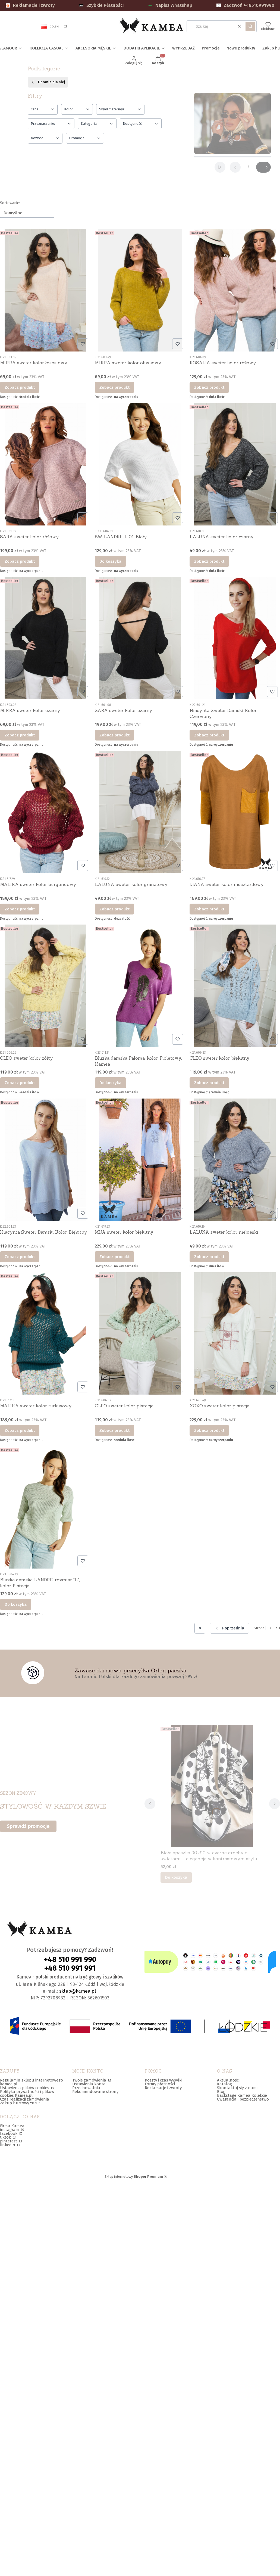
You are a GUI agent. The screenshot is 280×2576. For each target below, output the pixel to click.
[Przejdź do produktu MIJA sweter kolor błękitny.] (140, 1160)
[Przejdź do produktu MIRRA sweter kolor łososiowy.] (45, 290)
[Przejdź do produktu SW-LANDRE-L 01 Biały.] (140, 464)
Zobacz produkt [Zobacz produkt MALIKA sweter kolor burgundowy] (20, 908)
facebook (9, 2133)
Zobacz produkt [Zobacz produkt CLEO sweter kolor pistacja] (114, 1430)
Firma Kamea (12, 2125)
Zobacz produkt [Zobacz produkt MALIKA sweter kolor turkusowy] (20, 1430)
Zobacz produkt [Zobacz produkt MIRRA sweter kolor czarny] (20, 735)
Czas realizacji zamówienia (24, 2099)
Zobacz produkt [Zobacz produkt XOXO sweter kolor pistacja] (209, 1430)
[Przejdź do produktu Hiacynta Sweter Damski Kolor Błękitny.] (45, 1160)
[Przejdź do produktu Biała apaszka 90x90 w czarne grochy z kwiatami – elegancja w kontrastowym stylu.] (212, 1786)
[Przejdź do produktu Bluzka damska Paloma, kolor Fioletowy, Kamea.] (140, 986)
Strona (259, 1628)
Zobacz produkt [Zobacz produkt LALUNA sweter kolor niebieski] (209, 1256)
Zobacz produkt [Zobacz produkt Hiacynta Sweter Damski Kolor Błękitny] (20, 1256)
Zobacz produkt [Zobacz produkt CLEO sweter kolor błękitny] (209, 1082)
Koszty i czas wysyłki (163, 2080)
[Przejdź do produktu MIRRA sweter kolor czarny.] (45, 638)
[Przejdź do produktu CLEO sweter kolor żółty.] (45, 986)
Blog (221, 2091)
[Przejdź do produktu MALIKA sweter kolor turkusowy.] (45, 1333)
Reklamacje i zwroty (30, 5)
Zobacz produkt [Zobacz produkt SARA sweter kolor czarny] (114, 735)
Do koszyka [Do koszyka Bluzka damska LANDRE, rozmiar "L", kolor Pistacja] (16, 1604)
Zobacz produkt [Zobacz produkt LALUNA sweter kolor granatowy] (114, 908)
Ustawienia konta (89, 2084)
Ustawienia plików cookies (25, 2087)
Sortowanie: (10, 203)
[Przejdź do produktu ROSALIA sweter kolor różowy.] (235, 290)
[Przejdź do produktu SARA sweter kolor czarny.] (140, 638)
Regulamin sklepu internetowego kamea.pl (31, 2082)
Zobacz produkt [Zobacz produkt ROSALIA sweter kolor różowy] (209, 387)
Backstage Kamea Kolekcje (242, 2095)
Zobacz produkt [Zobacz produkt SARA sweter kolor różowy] (20, 561)
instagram (10, 2129)
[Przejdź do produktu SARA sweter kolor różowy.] (45, 464)
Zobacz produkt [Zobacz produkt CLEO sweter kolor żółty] (20, 1082)
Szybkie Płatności (101, 5)
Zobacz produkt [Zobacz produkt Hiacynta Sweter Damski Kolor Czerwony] (209, 735)
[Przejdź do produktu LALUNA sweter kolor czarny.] (235, 464)
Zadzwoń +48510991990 (245, 5)
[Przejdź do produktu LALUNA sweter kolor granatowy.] (140, 812)
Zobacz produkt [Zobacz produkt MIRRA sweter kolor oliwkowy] (114, 387)
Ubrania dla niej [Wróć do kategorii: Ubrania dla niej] (48, 82)
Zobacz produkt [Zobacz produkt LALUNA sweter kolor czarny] (209, 561)
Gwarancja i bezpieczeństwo (243, 2099)
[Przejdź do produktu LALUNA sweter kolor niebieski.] (235, 1160)
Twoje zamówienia (89, 2080)
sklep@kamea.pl (77, 1991)
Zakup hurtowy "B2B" (20, 2103)
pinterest (9, 2141)
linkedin (8, 2144)
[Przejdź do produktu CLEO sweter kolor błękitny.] (235, 986)
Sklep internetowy (134, 2177)
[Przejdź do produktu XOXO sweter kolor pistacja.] (235, 1333)
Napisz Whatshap (170, 5)
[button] (250, 26)
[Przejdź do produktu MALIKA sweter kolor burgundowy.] (45, 812)
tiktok (6, 2137)
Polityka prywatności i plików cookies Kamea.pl (27, 2093)
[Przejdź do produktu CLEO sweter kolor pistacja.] (140, 1333)
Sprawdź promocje (28, 1826)
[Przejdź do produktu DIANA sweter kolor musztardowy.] (235, 812)
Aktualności (228, 2080)
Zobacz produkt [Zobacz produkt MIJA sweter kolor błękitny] (114, 1256)
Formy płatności (160, 2084)
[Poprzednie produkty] (229, 1628)
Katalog (224, 2084)
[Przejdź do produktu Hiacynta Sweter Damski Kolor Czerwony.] (235, 638)
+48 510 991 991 (70, 1968)
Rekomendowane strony (95, 2091)
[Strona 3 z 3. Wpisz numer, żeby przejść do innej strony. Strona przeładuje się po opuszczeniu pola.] (270, 1628)
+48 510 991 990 (70, 1959)
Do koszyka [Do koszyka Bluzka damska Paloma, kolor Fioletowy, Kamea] (110, 1082)
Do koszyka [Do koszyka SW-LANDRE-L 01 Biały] (110, 561)
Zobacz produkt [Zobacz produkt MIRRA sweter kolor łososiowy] (20, 387)
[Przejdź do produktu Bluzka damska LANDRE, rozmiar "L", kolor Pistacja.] (45, 1507)
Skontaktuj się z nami (237, 2087)
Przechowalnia (86, 2087)
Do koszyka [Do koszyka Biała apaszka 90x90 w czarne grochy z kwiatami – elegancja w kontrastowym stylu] (176, 1877)
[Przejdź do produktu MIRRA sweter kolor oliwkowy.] (140, 290)
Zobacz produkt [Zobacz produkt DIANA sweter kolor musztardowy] (209, 908)
